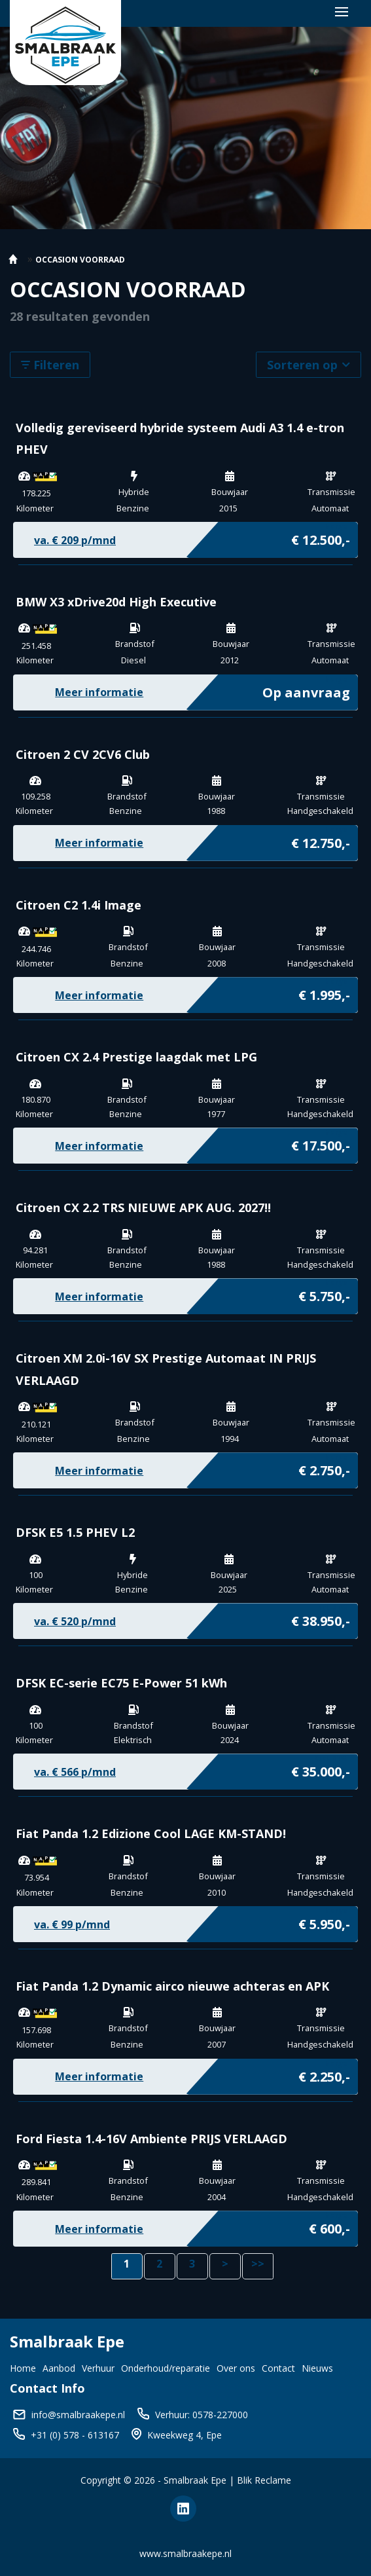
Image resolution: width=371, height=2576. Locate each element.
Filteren (50, 365)
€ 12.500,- (320, 537)
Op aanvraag (306, 689)
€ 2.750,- (324, 1467)
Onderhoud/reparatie (165, 2368)
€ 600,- (329, 2225)
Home (23, 2368)
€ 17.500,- (320, 1142)
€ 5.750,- (324, 1293)
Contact (278, 2368)
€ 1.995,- (324, 992)
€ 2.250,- (324, 2074)
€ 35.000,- (320, 1768)
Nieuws (317, 2368)
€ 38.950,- (320, 1618)
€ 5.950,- (324, 1921)
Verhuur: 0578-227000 (201, 2414)
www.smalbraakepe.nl (185, 2553)
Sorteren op (309, 365)
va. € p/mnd (75, 540)
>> (257, 2263)
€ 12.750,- (320, 840)
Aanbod (59, 2368)
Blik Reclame (264, 2480)
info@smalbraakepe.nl (78, 2414)
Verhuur (98, 2368)
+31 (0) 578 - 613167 (75, 2435)
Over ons (236, 2368)
